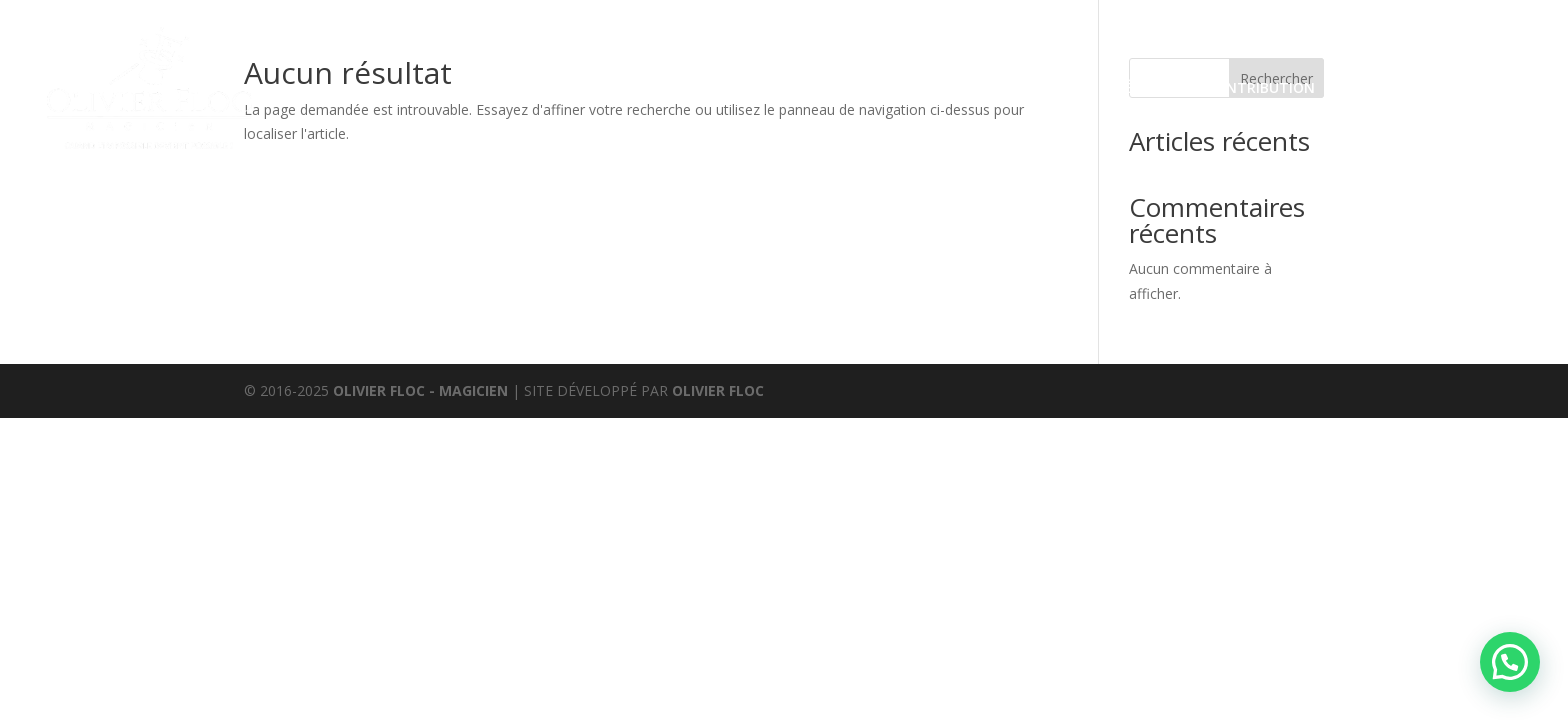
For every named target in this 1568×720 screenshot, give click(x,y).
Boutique (876, 87)
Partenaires (1383, 87)
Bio (1078, 87)
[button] (1510, 662)
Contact (1486, 87)
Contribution (1260, 87)
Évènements (751, 87)
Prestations (614, 87)
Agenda (1015, 87)
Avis (950, 87)
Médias (1138, 87)
